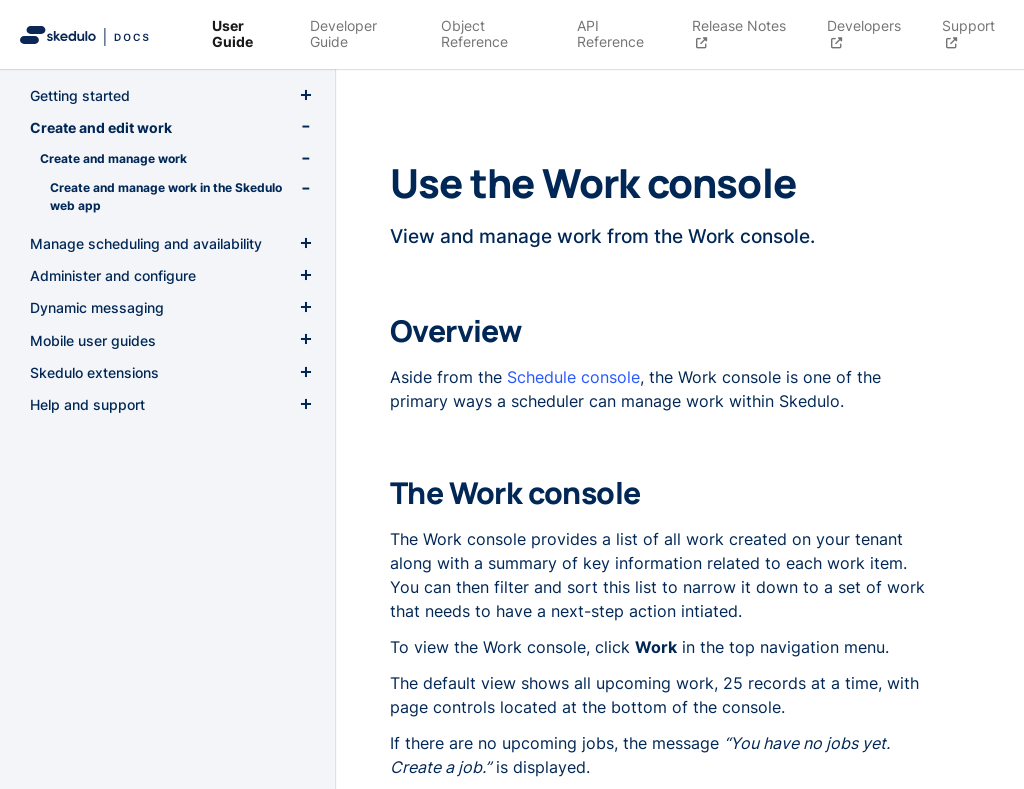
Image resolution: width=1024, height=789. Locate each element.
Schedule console (573, 377)
